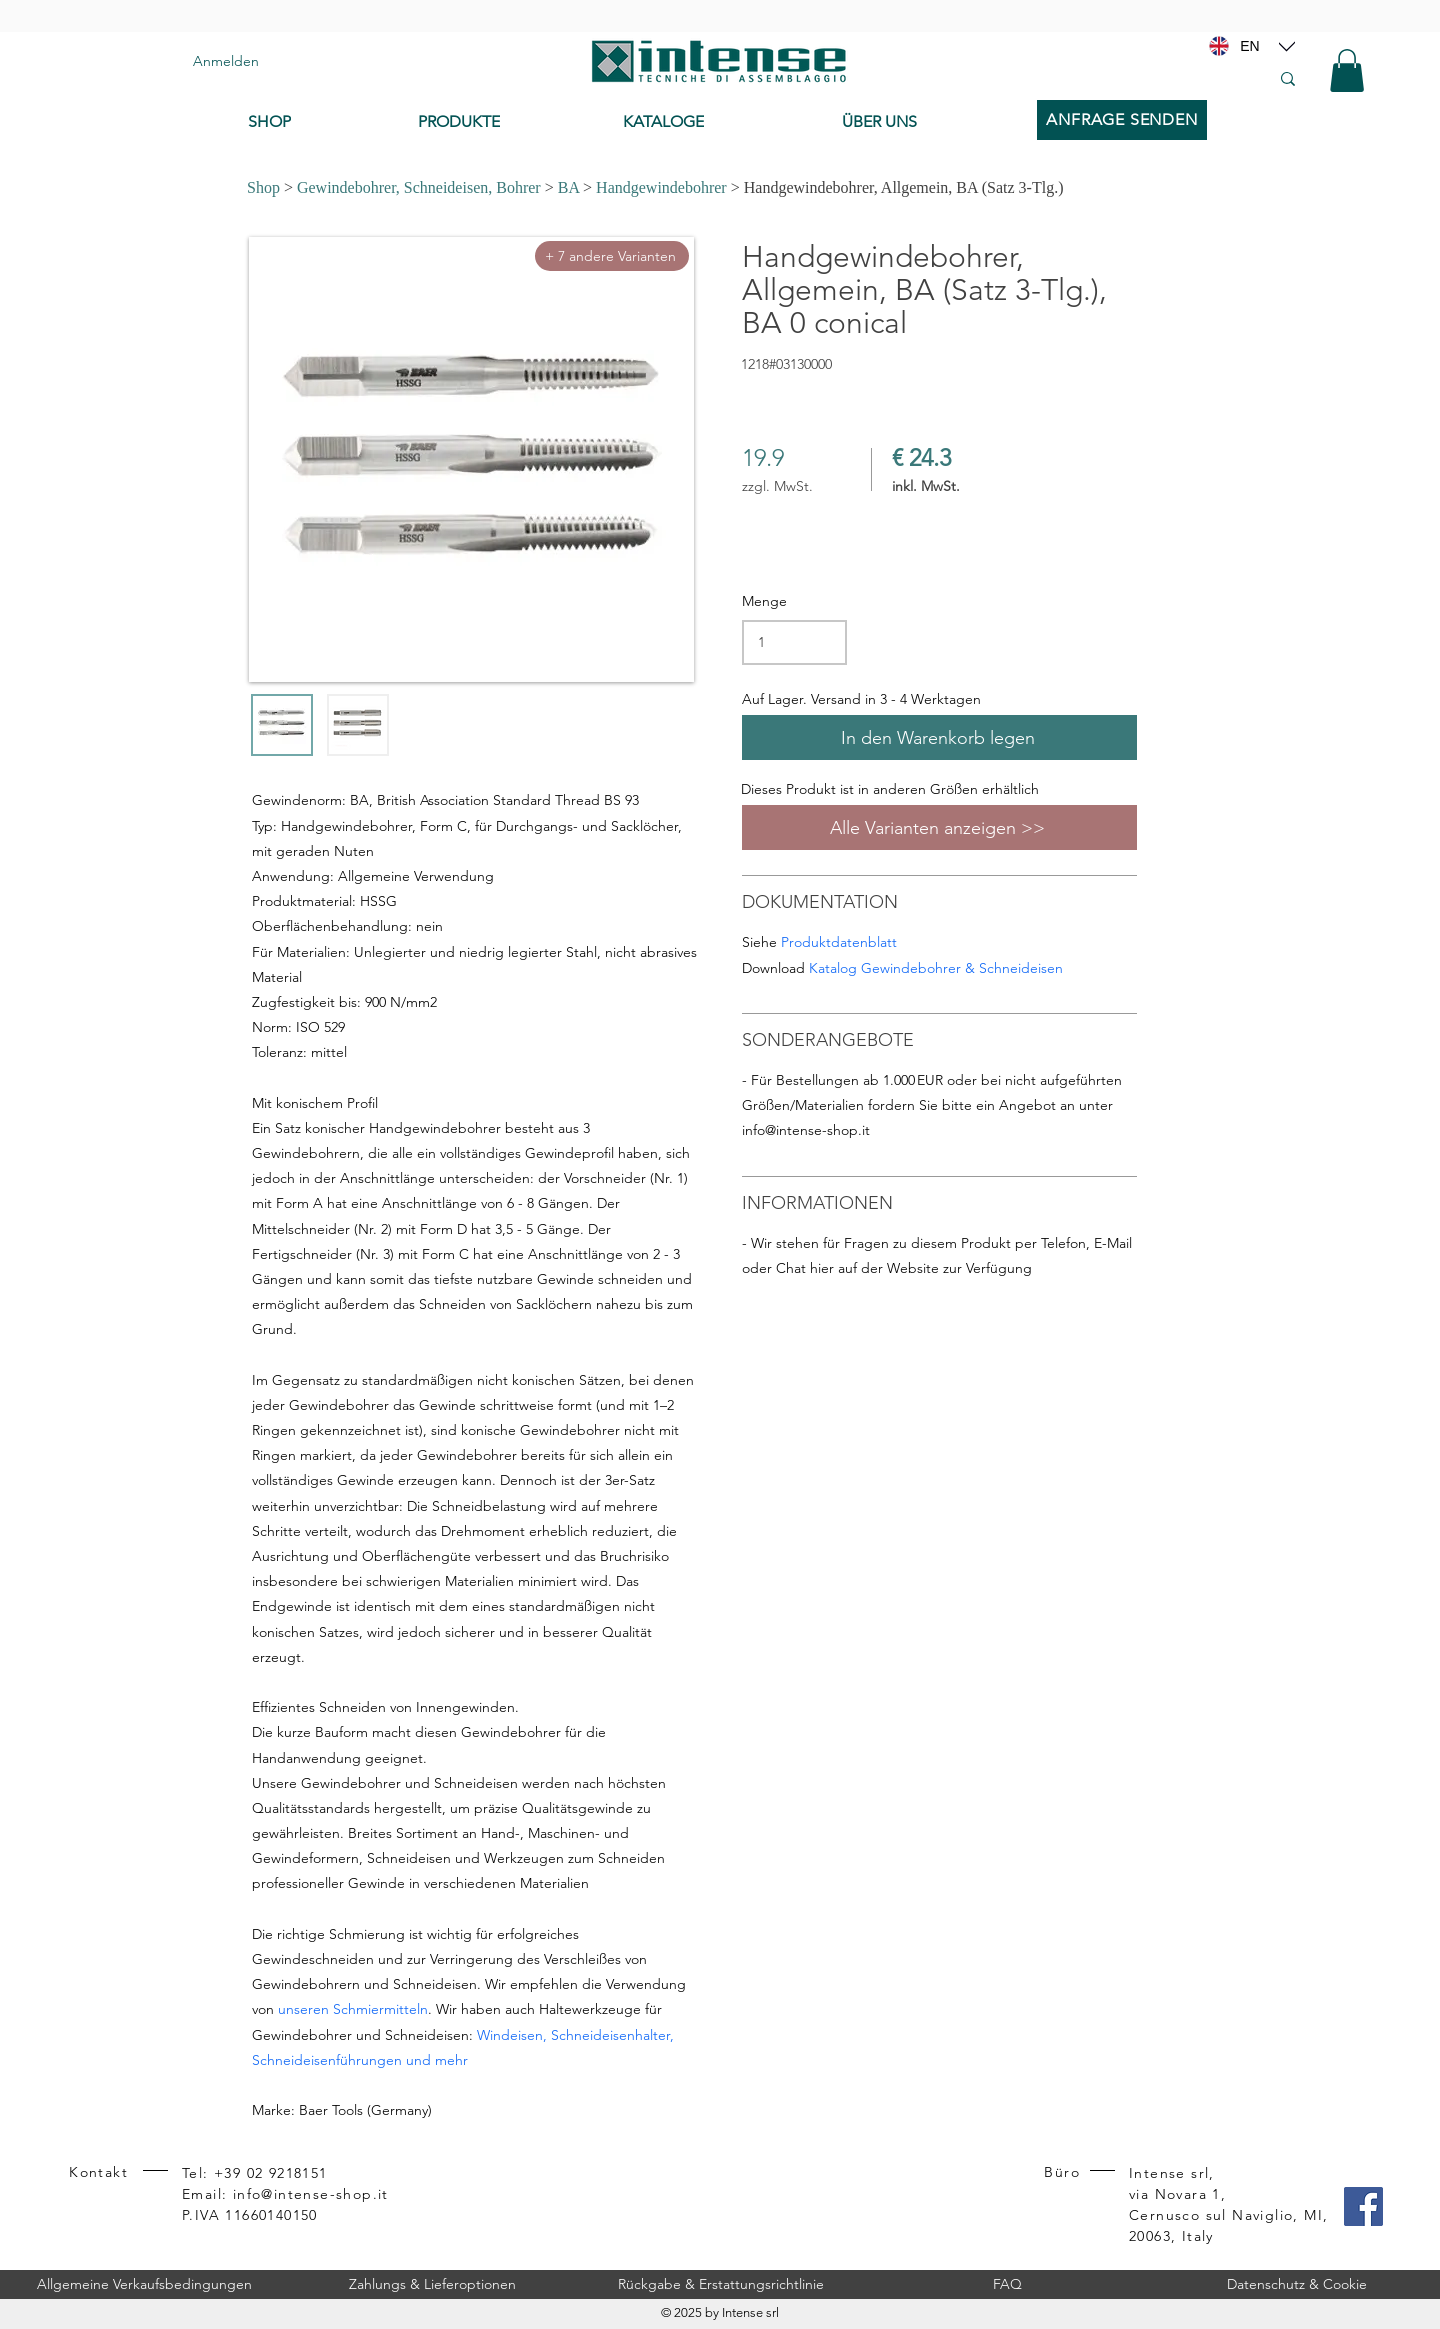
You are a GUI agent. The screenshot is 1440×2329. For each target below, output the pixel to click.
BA (568, 187)
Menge (764, 601)
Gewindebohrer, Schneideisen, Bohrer (419, 187)
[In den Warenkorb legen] (939, 737)
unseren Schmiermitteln (353, 2009)
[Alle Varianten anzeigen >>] (939, 827)
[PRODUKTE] (505, 122)
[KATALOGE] (716, 122)
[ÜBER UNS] (929, 122)
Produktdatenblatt (839, 942)
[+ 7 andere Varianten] (612, 256)
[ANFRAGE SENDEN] (1122, 120)
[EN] (1250, 46)
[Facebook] (1363, 2206)
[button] (1347, 70)
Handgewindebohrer (661, 187)
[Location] (1287, 46)
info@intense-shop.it (806, 1130)
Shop (263, 187)
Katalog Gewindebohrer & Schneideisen (936, 968)
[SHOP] (318, 122)
